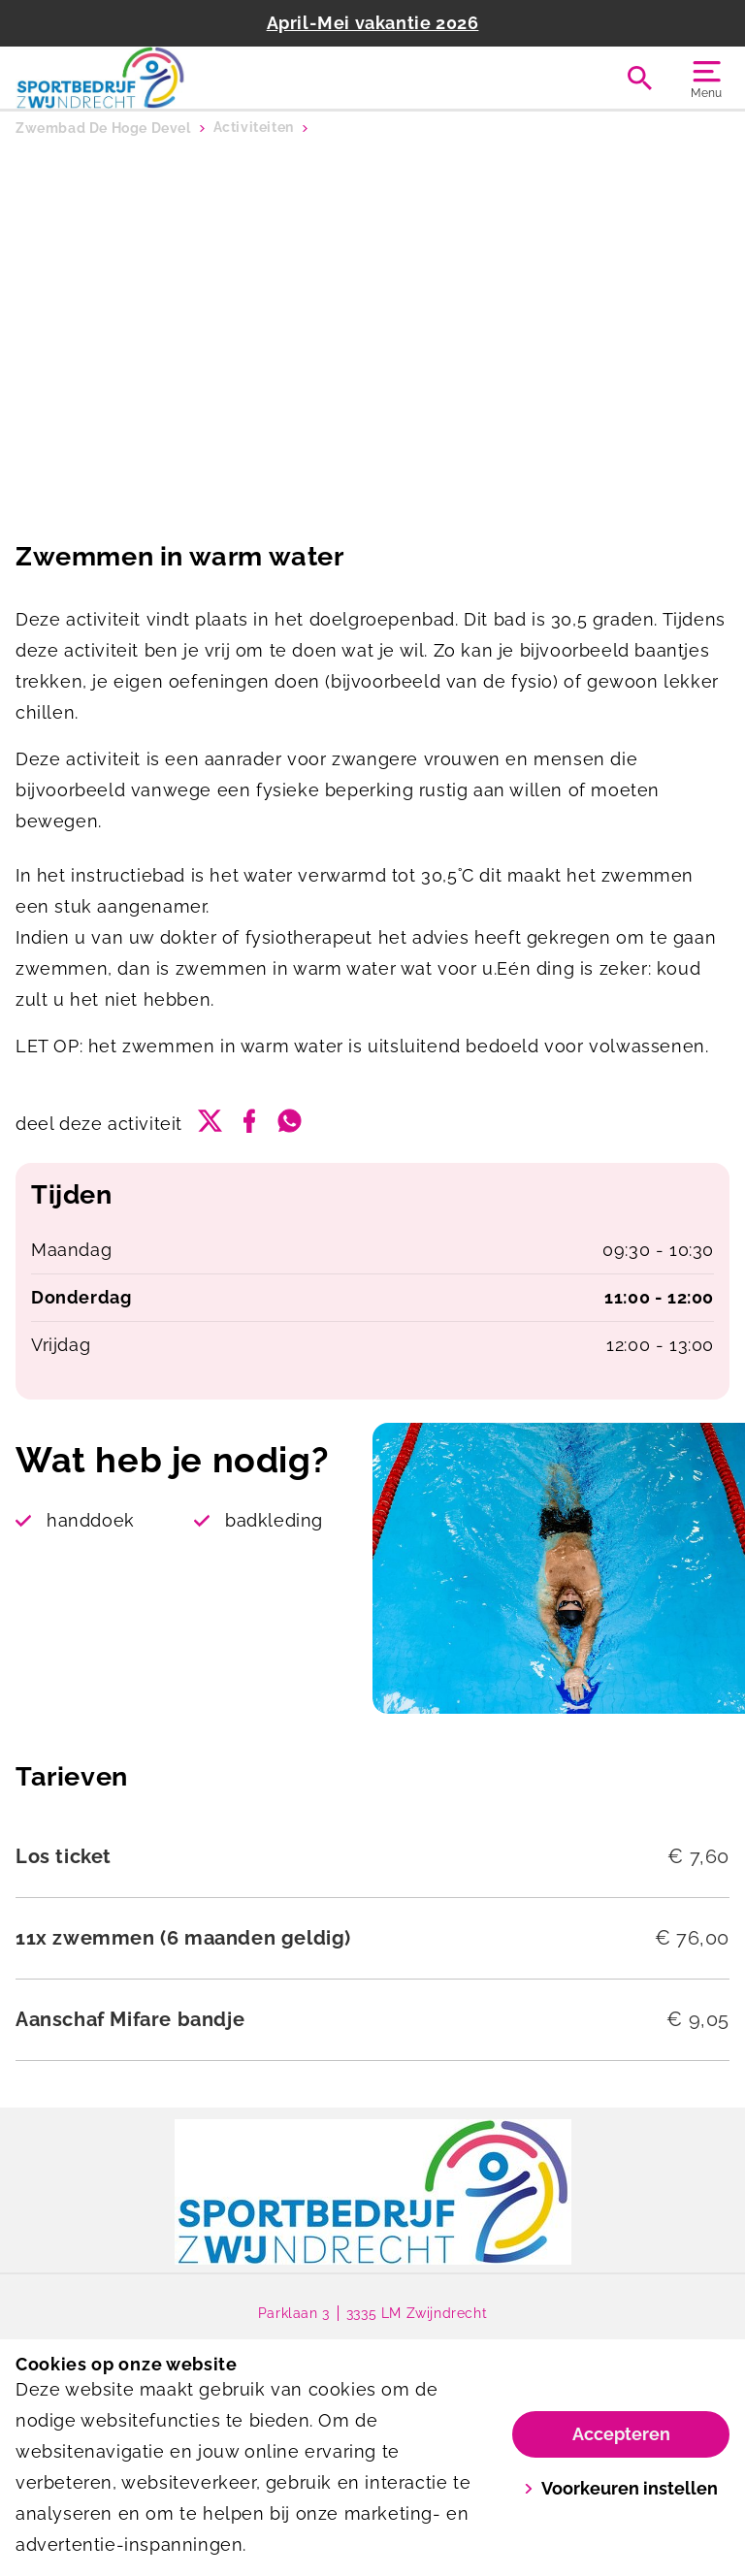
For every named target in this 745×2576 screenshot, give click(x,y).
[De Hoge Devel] (194, 78)
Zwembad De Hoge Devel (103, 128)
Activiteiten (253, 128)
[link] (373, 2192)
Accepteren (621, 2434)
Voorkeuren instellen (621, 2488)
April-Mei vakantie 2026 (373, 23)
